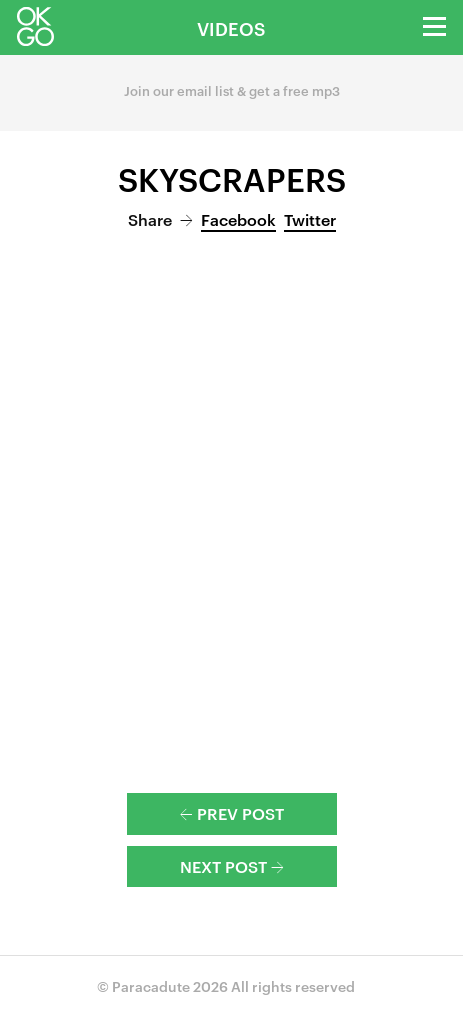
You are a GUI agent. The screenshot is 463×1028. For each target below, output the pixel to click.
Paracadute (151, 985)
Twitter (310, 219)
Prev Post (232, 813)
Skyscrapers (232, 178)
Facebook (238, 219)
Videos (231, 27)
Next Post (232, 866)
